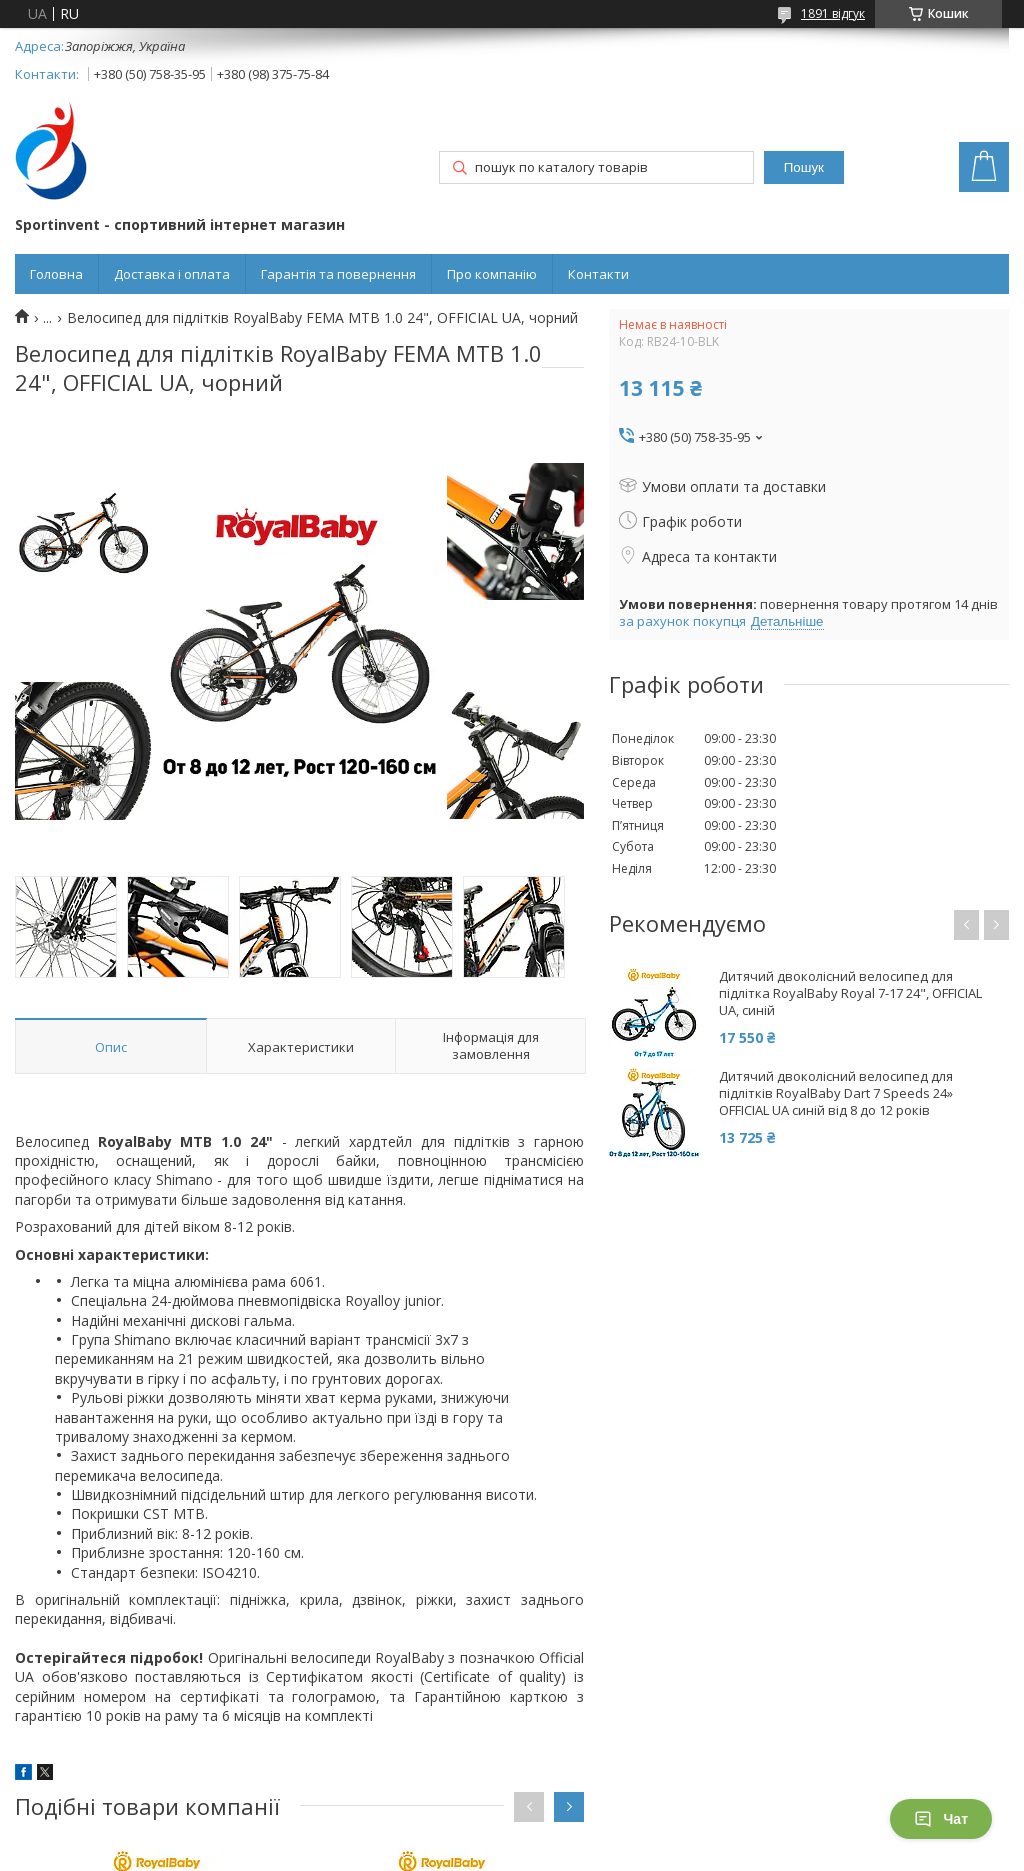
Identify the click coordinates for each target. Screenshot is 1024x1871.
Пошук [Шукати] (804, 167)
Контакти (598, 274)
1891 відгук (833, 13)
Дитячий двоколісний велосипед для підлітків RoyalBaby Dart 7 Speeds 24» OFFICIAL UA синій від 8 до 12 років (836, 1093)
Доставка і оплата (172, 274)
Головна (56, 274)
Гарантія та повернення (338, 274)
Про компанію (492, 274)
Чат (941, 1819)
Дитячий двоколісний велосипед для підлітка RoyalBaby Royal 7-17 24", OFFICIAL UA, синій (850, 993)
